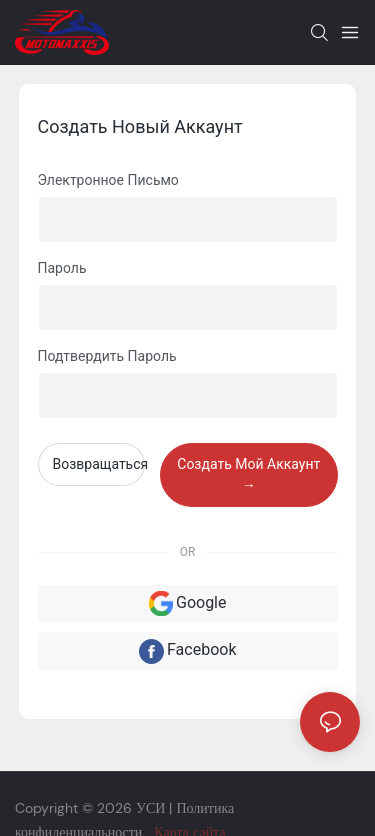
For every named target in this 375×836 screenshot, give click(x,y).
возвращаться (99, 464)
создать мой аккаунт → (248, 474)
